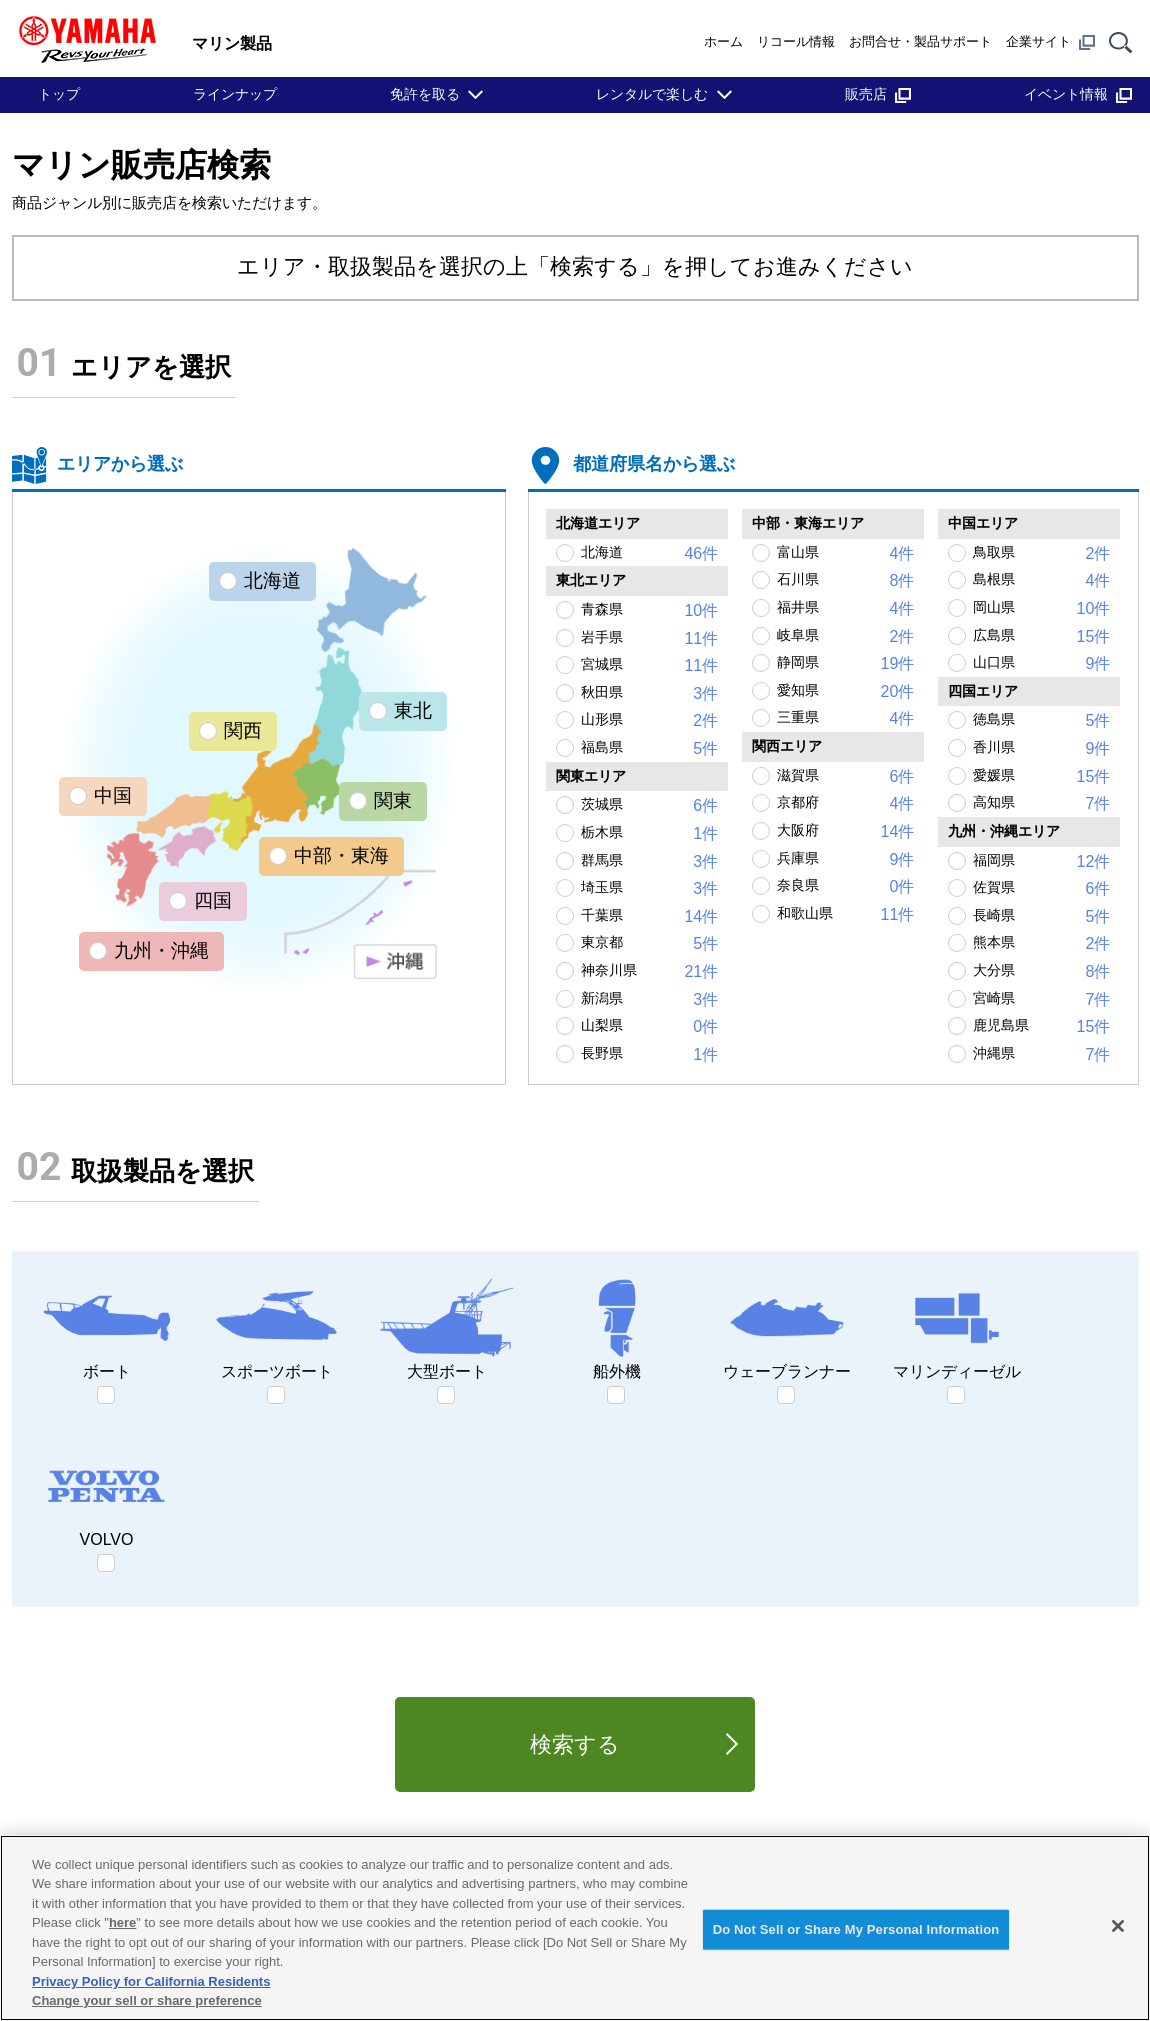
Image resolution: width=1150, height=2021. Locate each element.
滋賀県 (845, 777)
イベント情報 (1078, 94)
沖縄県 (1041, 1055)
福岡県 (1041, 862)
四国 (213, 900)
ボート (107, 1328)
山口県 (1041, 664)
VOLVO (107, 1496)
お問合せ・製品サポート (920, 41)
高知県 (1041, 804)
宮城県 (649, 666)
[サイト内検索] (1120, 41)
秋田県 (649, 694)
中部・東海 (341, 855)
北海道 (272, 580)
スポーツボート (277, 1328)
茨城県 (649, 806)
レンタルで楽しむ (652, 94)
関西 (243, 730)
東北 (413, 710)
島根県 (1041, 581)
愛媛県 (1041, 777)
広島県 (1041, 637)
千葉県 (649, 917)
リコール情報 (796, 41)
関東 (393, 800)
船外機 (617, 1328)
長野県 (649, 1055)
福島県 (649, 749)
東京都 (649, 944)
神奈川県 (649, 972)
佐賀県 (1041, 889)
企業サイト (1050, 42)
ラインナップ (235, 94)
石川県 (845, 581)
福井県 (845, 609)
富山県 (845, 554)
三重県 (845, 719)
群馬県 (649, 862)
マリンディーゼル (957, 1328)
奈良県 (845, 887)
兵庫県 (845, 860)
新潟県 (649, 1000)
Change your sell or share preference (147, 2000)
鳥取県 (1041, 554)
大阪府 (845, 832)
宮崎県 (1041, 1000)
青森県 (649, 611)
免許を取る (425, 94)
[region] (575, 1928)
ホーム (723, 41)
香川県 (1041, 749)
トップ (59, 94)
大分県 (1041, 972)
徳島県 (1041, 721)
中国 (113, 795)
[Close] (1118, 1926)
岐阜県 (845, 637)
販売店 (878, 94)
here (122, 1922)
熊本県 (1041, 944)
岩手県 (649, 639)
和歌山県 (845, 915)
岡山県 (1041, 609)
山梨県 (649, 1027)
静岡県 (845, 664)
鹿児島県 (1041, 1027)
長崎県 (1041, 917)
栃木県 (649, 834)
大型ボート (447, 1328)
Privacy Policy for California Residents (151, 1981)
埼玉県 (649, 889)
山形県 (649, 721)
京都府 (845, 804)
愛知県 (845, 692)
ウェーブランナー (787, 1328)
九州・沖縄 (161, 950)
